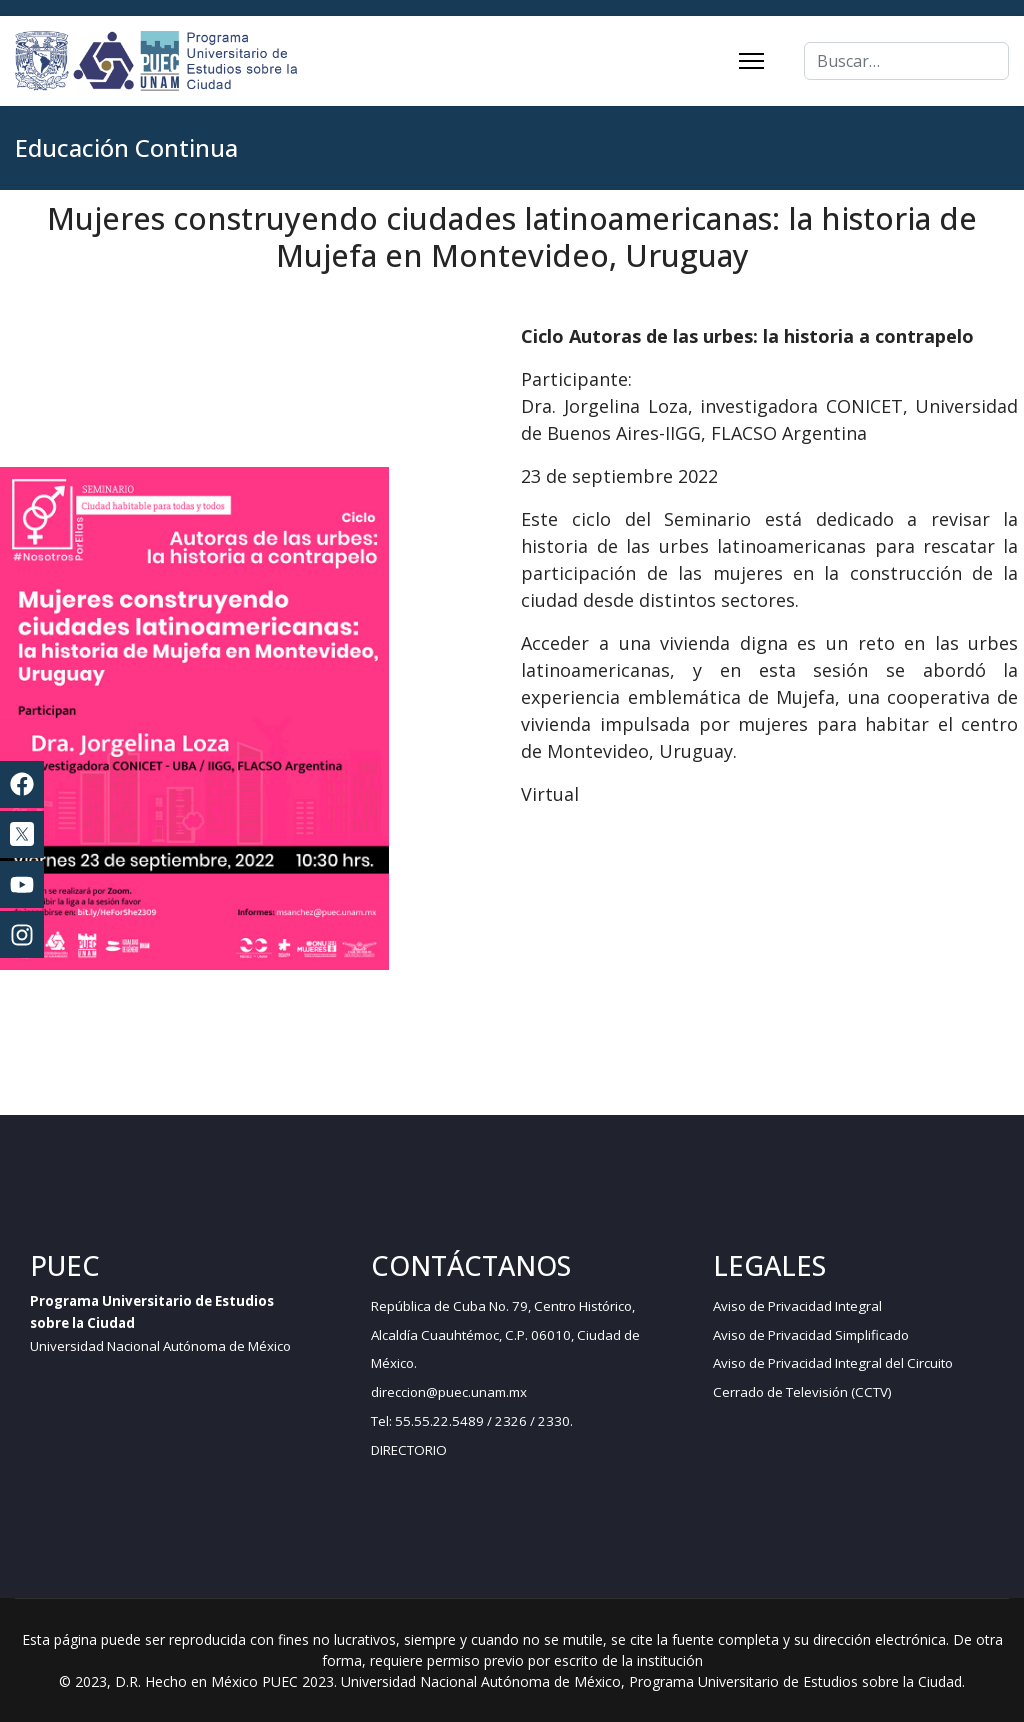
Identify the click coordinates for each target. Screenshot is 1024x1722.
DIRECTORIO (409, 1450)
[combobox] (906, 61)
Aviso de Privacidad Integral (797, 1306)
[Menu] (751, 61)
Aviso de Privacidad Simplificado (811, 1335)
